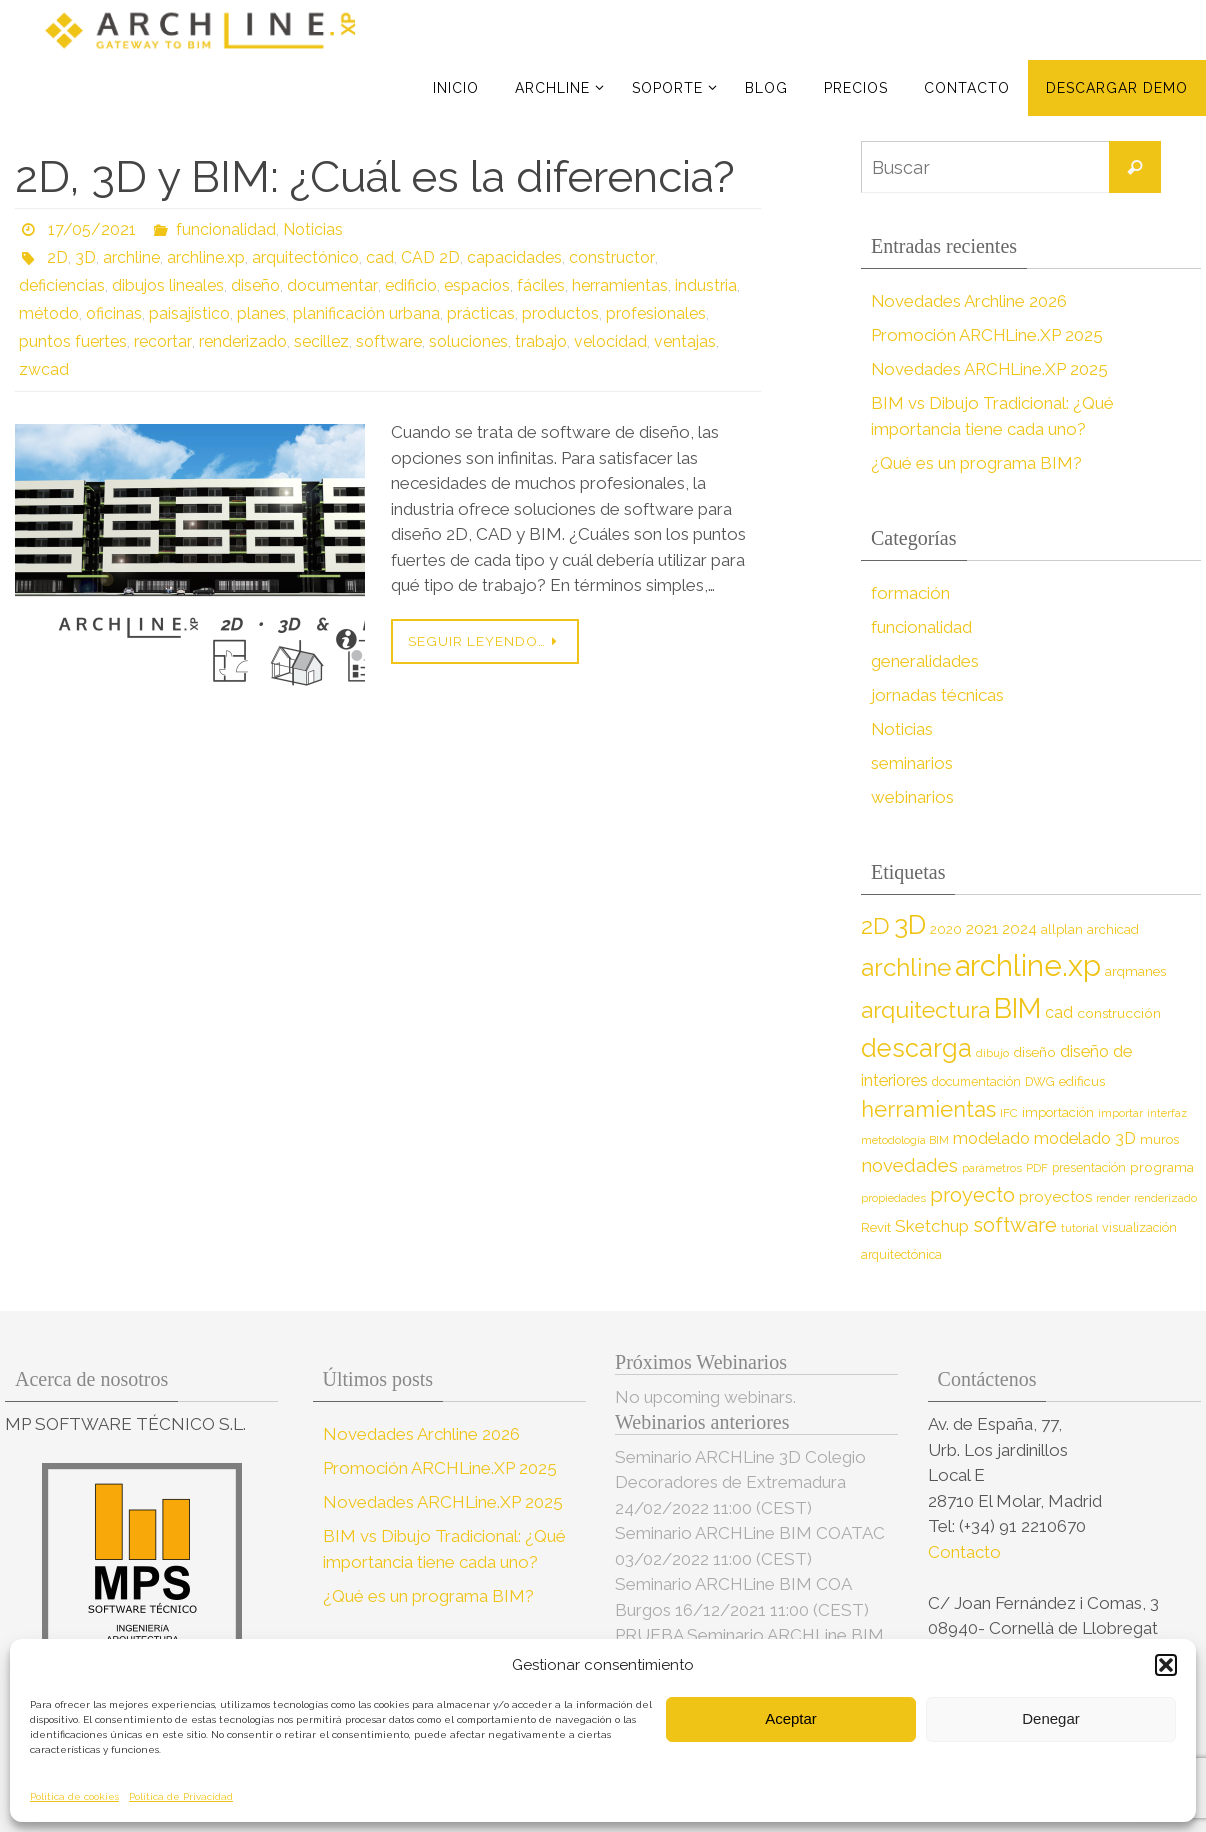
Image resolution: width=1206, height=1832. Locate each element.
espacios (475, 285)
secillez (319, 341)
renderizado (241, 341)
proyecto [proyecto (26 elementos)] (972, 1195)
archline (131, 257)
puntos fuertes (73, 341)
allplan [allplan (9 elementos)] (1062, 929)
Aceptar (791, 1718)
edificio (409, 285)
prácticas (481, 313)
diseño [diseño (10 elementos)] (1034, 1052)
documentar (331, 285)
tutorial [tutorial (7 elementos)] (1079, 1228)
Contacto (966, 1552)
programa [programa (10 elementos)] (1162, 1167)
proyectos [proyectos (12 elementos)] (1055, 1197)
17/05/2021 (92, 229)
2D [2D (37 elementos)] (875, 925)
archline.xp (206, 257)
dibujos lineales (168, 285)
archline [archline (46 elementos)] (906, 967)
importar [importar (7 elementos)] (1120, 1113)
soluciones (466, 341)
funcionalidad (226, 229)
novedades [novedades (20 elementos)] (909, 1165)
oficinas (114, 313)
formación (910, 593)
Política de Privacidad (181, 1796)
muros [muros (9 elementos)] (1159, 1139)
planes (261, 313)
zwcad (44, 369)
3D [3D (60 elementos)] (910, 924)
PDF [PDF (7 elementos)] (1037, 1168)
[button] (1166, 1665)
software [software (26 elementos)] (1015, 1225)
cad (380, 257)
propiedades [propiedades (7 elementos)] (893, 1198)
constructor (611, 257)
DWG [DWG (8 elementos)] (1040, 1081)
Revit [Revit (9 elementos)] (876, 1227)
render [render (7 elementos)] (1113, 1198)
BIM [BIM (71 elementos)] (1017, 1008)
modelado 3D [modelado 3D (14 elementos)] (1085, 1138)
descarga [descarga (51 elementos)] (916, 1048)
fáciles (539, 285)
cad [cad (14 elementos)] (1059, 1012)
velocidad (608, 341)
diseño (255, 285)
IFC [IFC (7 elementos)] (1009, 1113)
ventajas (683, 341)
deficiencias (62, 285)
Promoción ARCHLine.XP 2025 (988, 335)
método (49, 313)
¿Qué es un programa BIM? (976, 463)
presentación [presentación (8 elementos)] (1089, 1167)
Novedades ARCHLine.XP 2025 (991, 369)
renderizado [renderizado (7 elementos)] (1165, 1198)
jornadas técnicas (937, 695)
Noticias (313, 229)
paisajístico (189, 313)
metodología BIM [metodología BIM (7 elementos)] (905, 1140)
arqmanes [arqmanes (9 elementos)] (1135, 971)
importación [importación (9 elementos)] (1058, 1112)
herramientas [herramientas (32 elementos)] (928, 1109)
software (387, 341)
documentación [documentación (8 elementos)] (976, 1081)
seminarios (912, 763)
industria (704, 285)
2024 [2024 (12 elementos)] (1019, 929)
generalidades (925, 661)
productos (560, 313)
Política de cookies (74, 1796)
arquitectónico (305, 257)
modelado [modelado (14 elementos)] (991, 1138)
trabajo (539, 341)
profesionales (656, 313)
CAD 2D (430, 257)
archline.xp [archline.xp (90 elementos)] (1028, 965)
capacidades (514, 257)
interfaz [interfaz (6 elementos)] (1167, 1113)
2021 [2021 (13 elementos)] (982, 928)
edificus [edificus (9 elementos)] (1082, 1081)
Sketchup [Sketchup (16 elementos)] (932, 1226)
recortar (162, 341)
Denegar (1051, 1718)
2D (57, 257)
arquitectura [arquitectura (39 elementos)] (925, 1009)
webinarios (912, 797)
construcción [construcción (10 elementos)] (1119, 1013)
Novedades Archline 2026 (969, 301)
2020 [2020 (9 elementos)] (946, 929)
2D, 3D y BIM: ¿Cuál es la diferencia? (375, 176)
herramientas (618, 285)
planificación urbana (366, 313)
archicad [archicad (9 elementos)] (1113, 929)
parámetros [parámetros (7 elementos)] (992, 1168)
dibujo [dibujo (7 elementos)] (992, 1053)
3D (85, 257)
